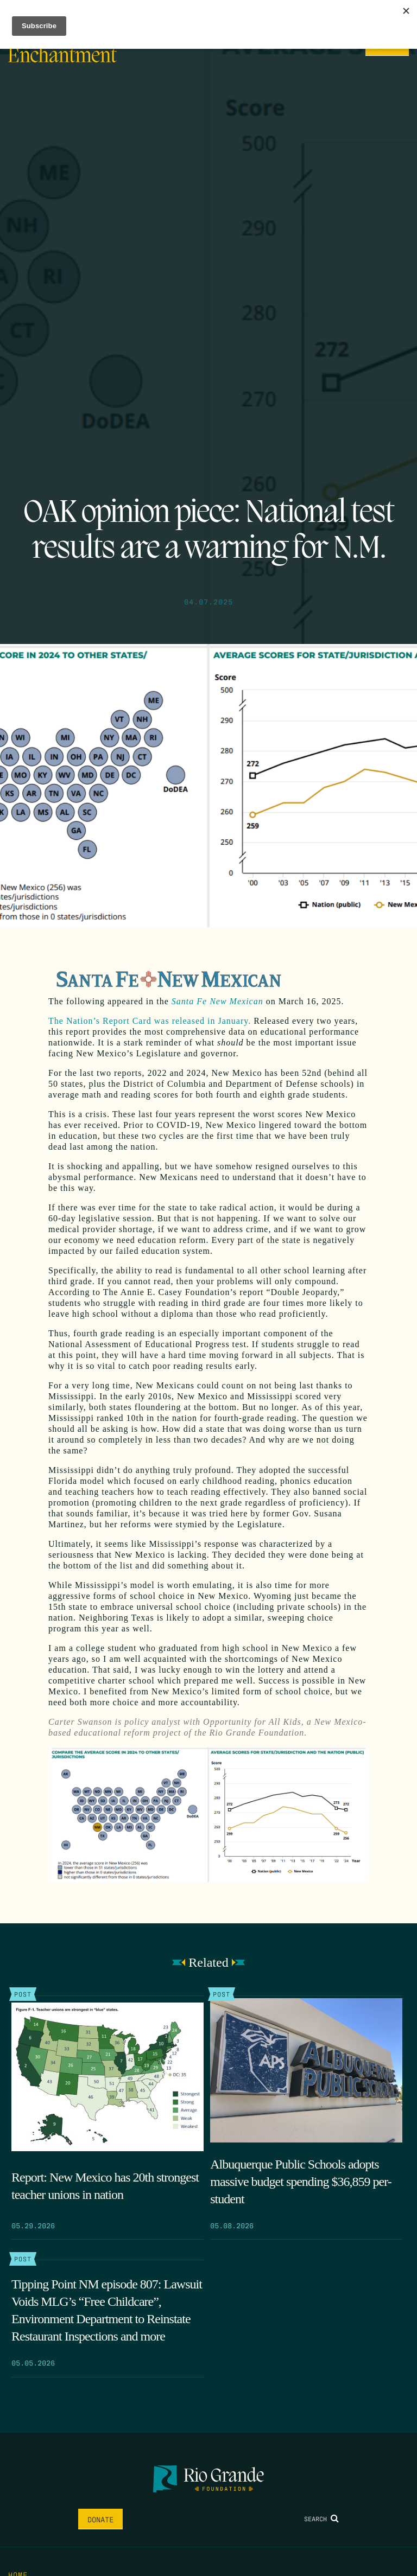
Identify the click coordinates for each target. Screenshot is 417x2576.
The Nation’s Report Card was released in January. (149, 1020)
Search (321, 2518)
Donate (100, 2519)
